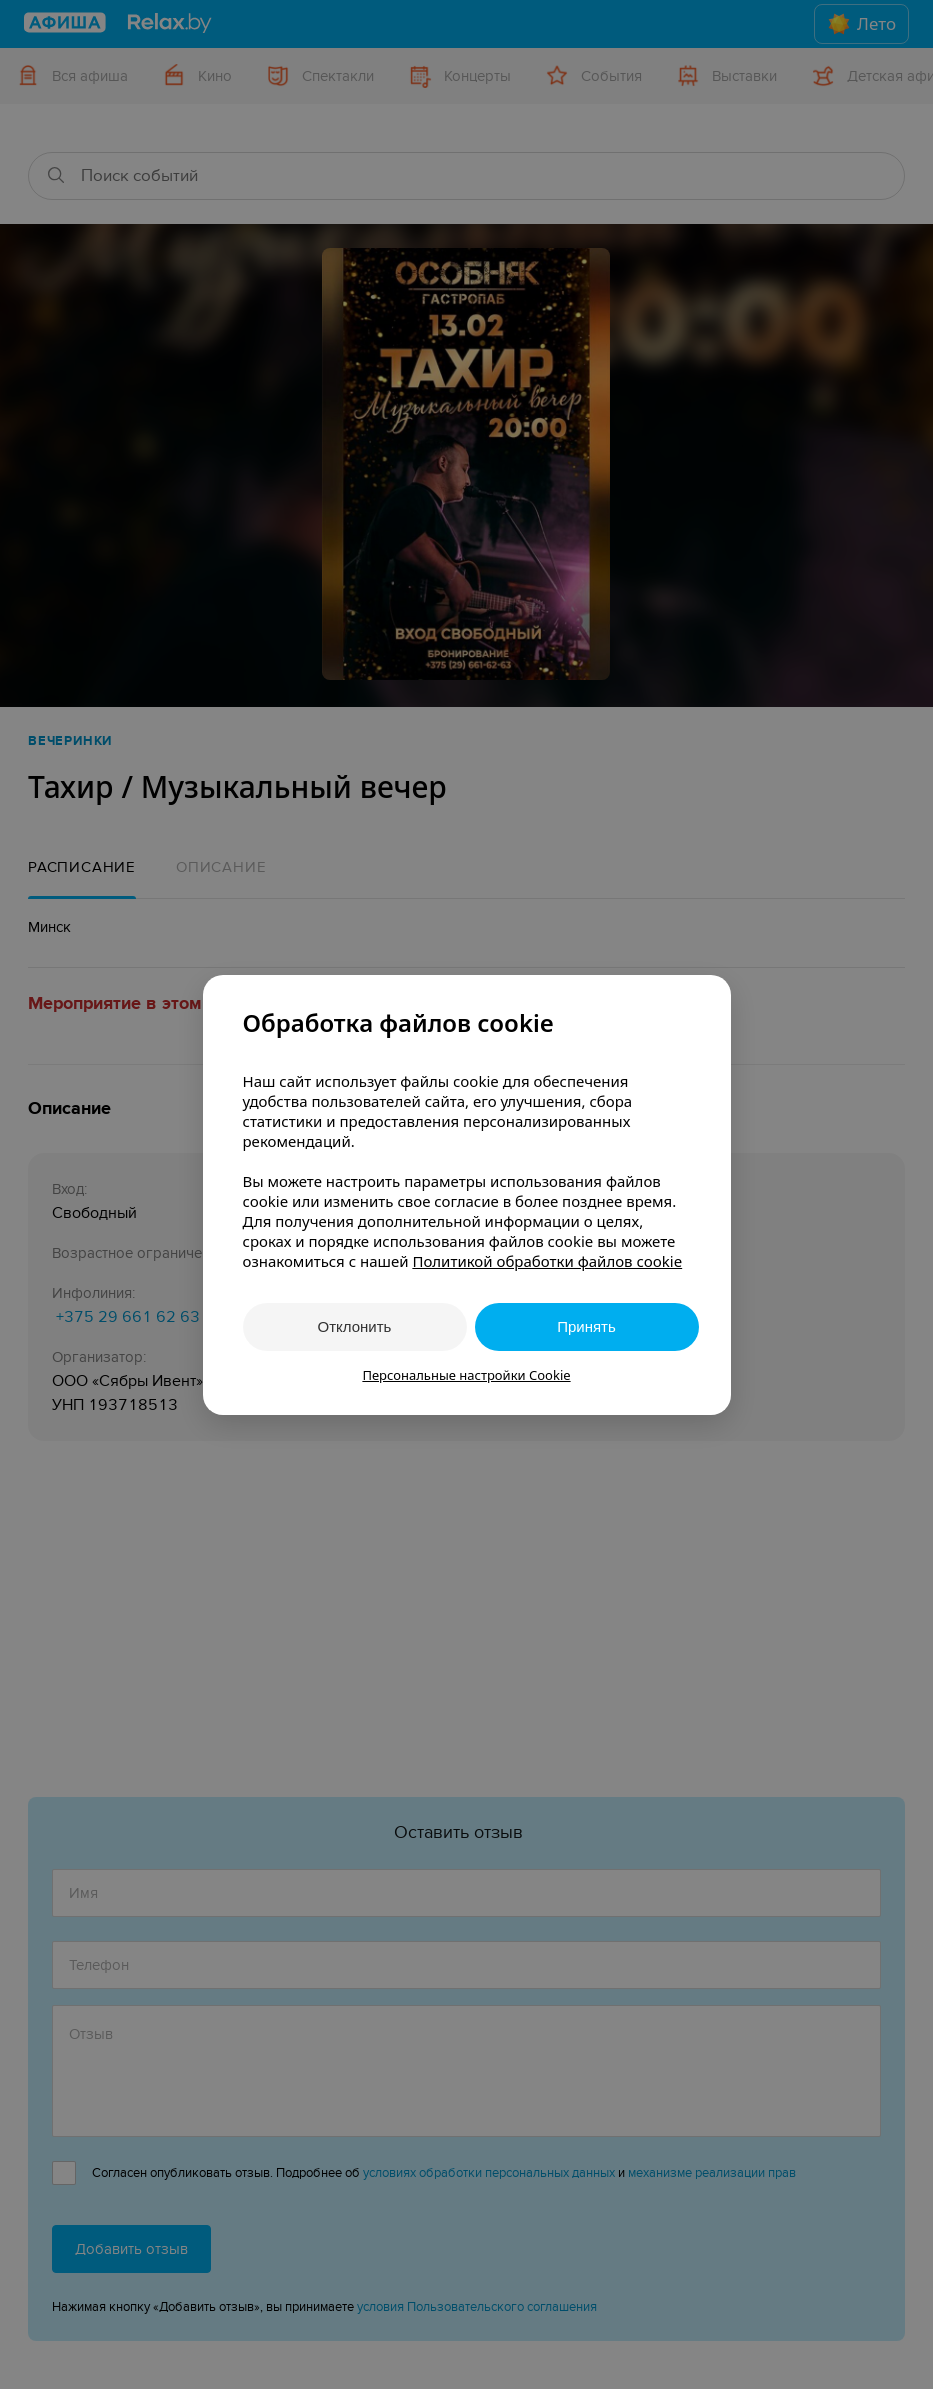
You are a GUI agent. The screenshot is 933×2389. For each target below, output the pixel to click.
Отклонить (355, 1326)
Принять (586, 1326)
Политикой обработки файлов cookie (547, 1261)
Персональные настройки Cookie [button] (466, 1375)
